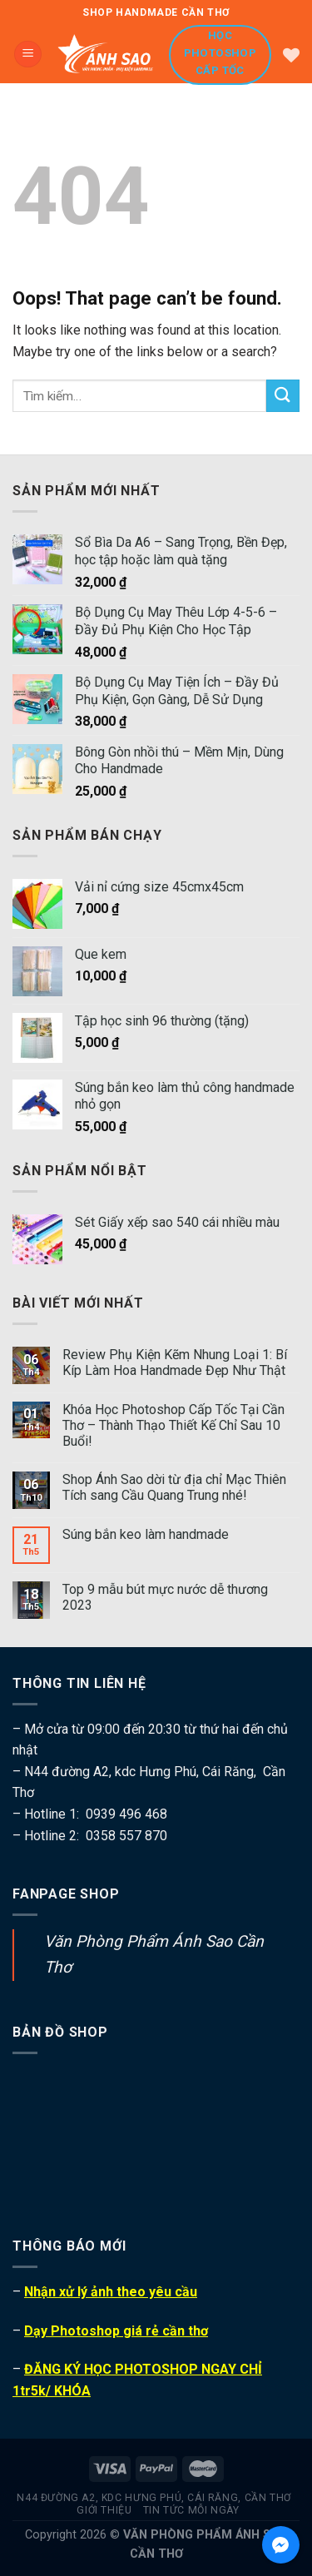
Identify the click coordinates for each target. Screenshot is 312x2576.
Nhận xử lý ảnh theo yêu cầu (110, 2292)
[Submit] (283, 396)
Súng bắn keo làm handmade (145, 1534)
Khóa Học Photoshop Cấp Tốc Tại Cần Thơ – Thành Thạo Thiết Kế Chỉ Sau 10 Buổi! (173, 1425)
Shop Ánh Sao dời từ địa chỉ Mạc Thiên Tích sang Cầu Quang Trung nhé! (174, 1487)
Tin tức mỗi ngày (191, 2510)
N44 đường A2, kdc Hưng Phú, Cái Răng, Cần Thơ (154, 2498)
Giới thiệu (104, 2510)
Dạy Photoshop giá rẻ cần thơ (116, 2331)
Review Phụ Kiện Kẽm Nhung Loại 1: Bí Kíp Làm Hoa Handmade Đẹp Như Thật (174, 1362)
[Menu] (28, 54)
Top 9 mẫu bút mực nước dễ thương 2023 (165, 1597)
